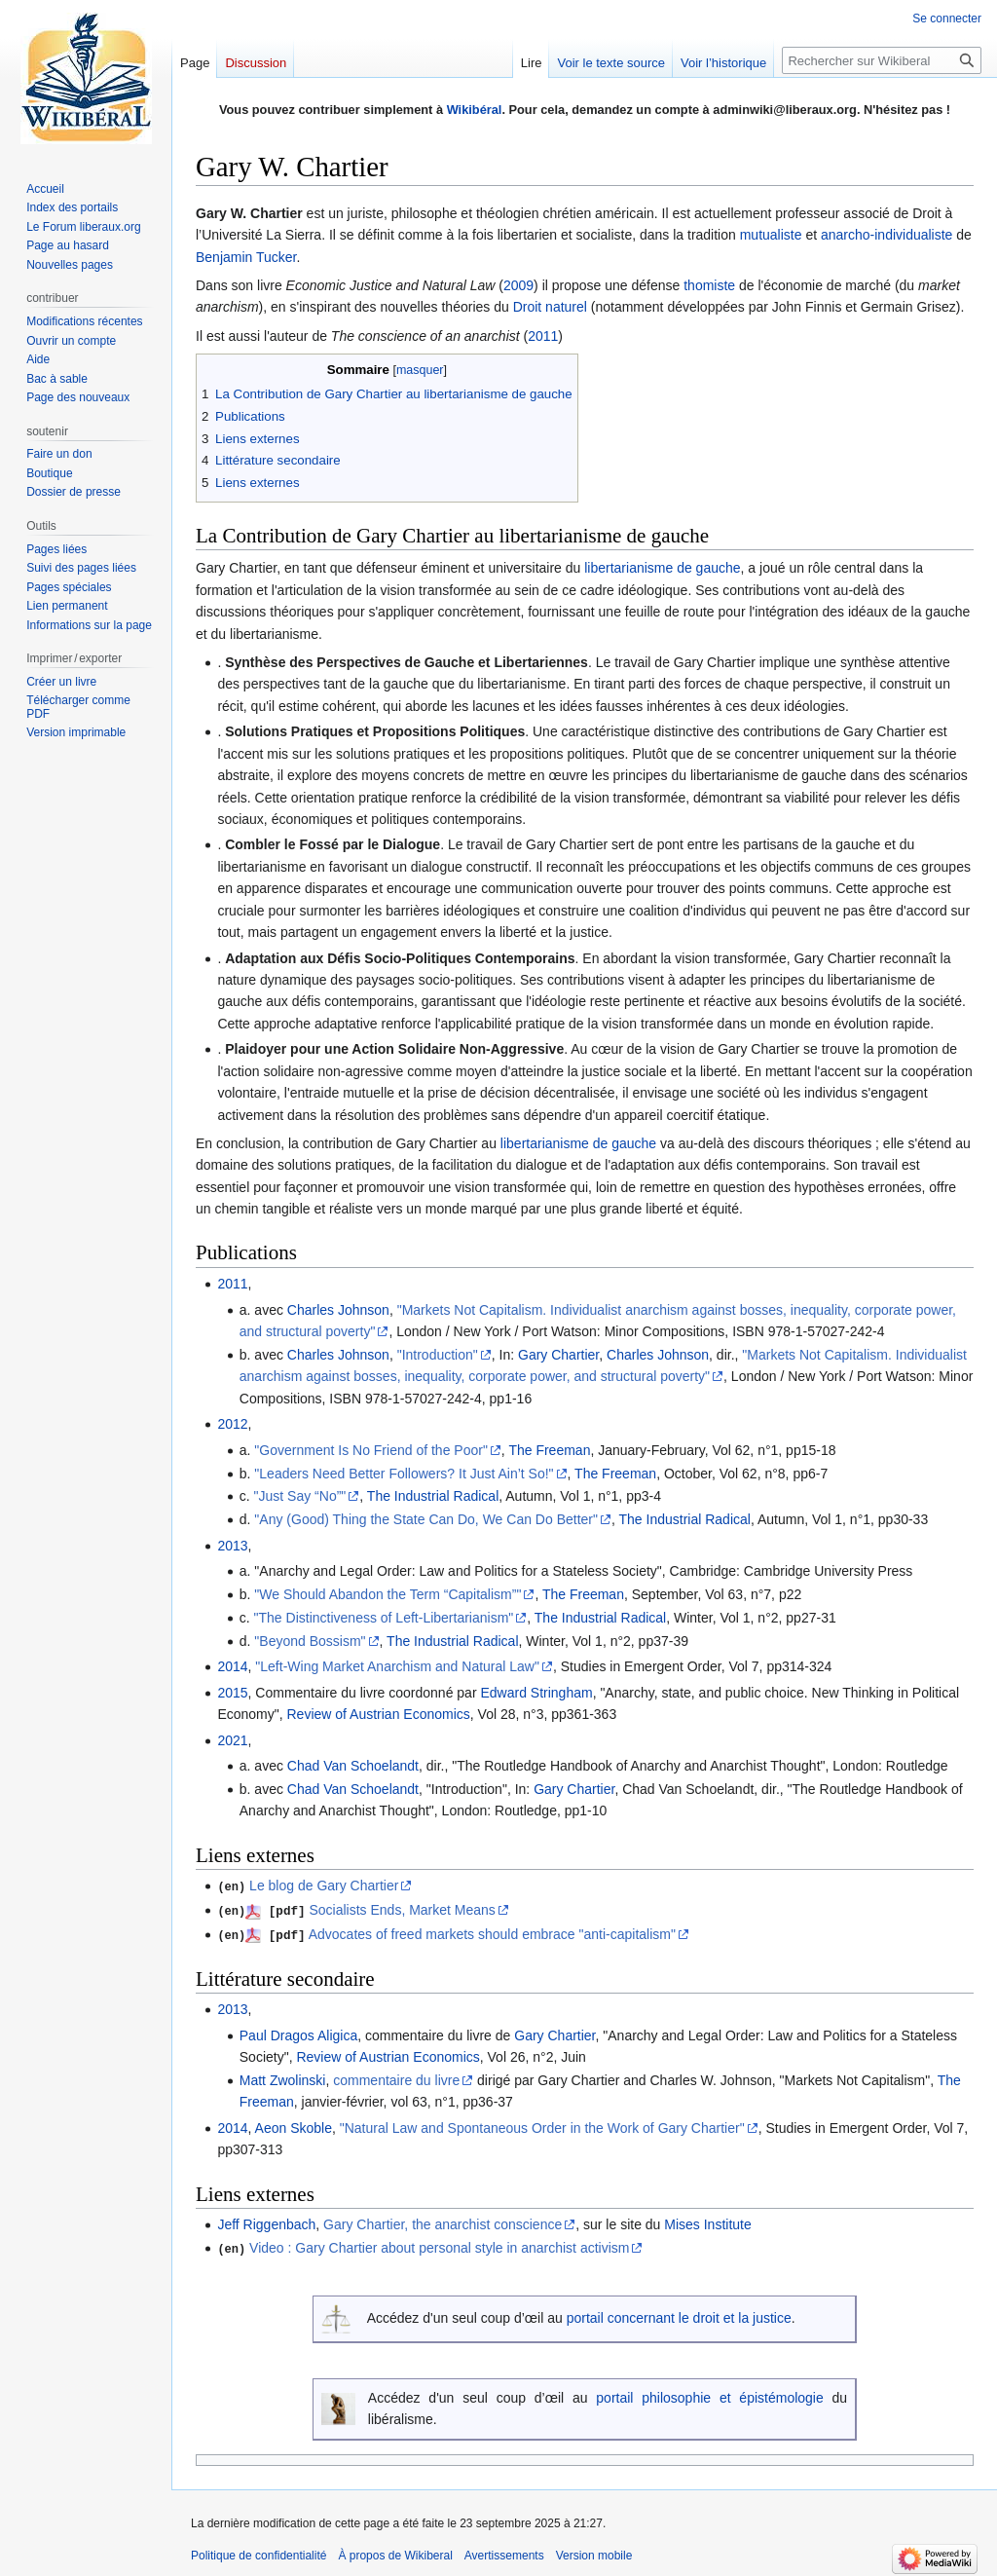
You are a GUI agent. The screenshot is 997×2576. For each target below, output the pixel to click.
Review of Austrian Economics (378, 1714)
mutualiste (771, 235)
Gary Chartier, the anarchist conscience (442, 2222)
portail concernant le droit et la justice (679, 2315)
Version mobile (594, 2551)
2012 (232, 1424)
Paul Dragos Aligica (298, 2032)
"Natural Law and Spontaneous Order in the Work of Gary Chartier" (542, 2126)
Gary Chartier (558, 1355)
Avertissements (504, 2551)
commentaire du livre (396, 2078)
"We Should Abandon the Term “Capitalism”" (387, 1594)
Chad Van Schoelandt (353, 1765)
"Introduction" (437, 1355)
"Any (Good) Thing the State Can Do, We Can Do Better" (426, 1519)
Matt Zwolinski (283, 2078)
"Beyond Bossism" (309, 1641)
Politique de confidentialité (258, 2551)
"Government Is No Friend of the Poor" (371, 1450)
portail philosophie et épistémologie (709, 2395)
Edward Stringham (536, 1692)
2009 (518, 285)
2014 (232, 1666)
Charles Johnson (338, 1310)
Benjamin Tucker (246, 257)
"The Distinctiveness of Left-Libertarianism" (384, 1617)
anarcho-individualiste (886, 235)
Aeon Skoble (293, 2126)
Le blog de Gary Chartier (323, 1885)
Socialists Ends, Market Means (402, 1909)
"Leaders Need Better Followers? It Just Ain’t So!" (403, 1473)
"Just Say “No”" (300, 1496)
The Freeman (549, 1450)
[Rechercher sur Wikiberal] (881, 60)
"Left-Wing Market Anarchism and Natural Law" (397, 1666)
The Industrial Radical (432, 1496)
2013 (232, 1545)
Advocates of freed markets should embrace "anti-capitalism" (492, 1932)
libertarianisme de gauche (662, 568)
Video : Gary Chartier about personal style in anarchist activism (439, 2246)
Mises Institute (707, 2222)
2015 (232, 1692)
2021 (232, 1740)
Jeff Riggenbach (266, 2222)
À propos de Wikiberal (395, 2551)
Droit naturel (550, 307)
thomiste (709, 285)
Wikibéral (474, 109)
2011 (543, 336)
